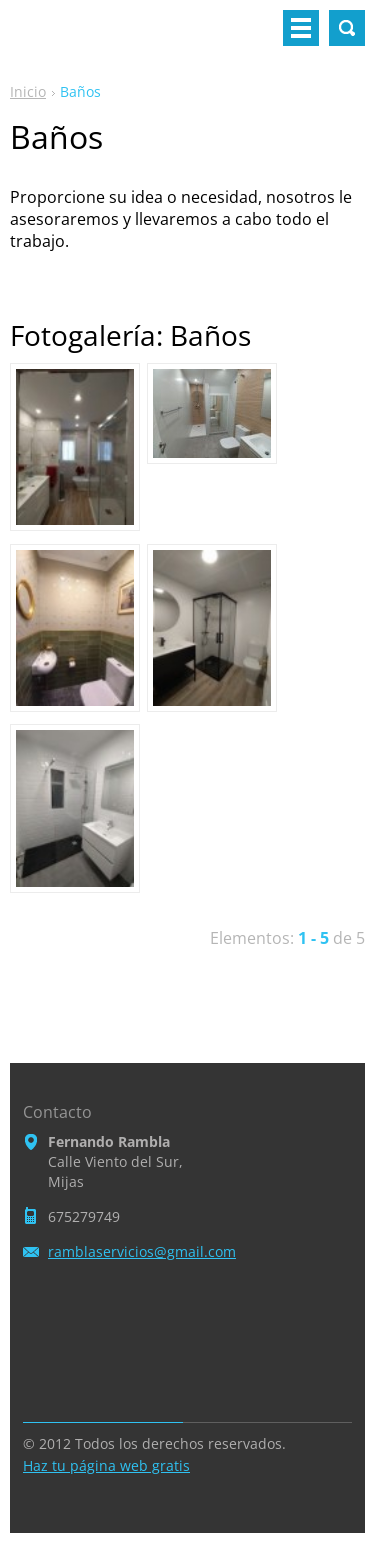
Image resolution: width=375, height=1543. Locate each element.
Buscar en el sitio (347, 28)
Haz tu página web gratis (106, 1465)
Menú (301, 28)
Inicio (28, 91)
